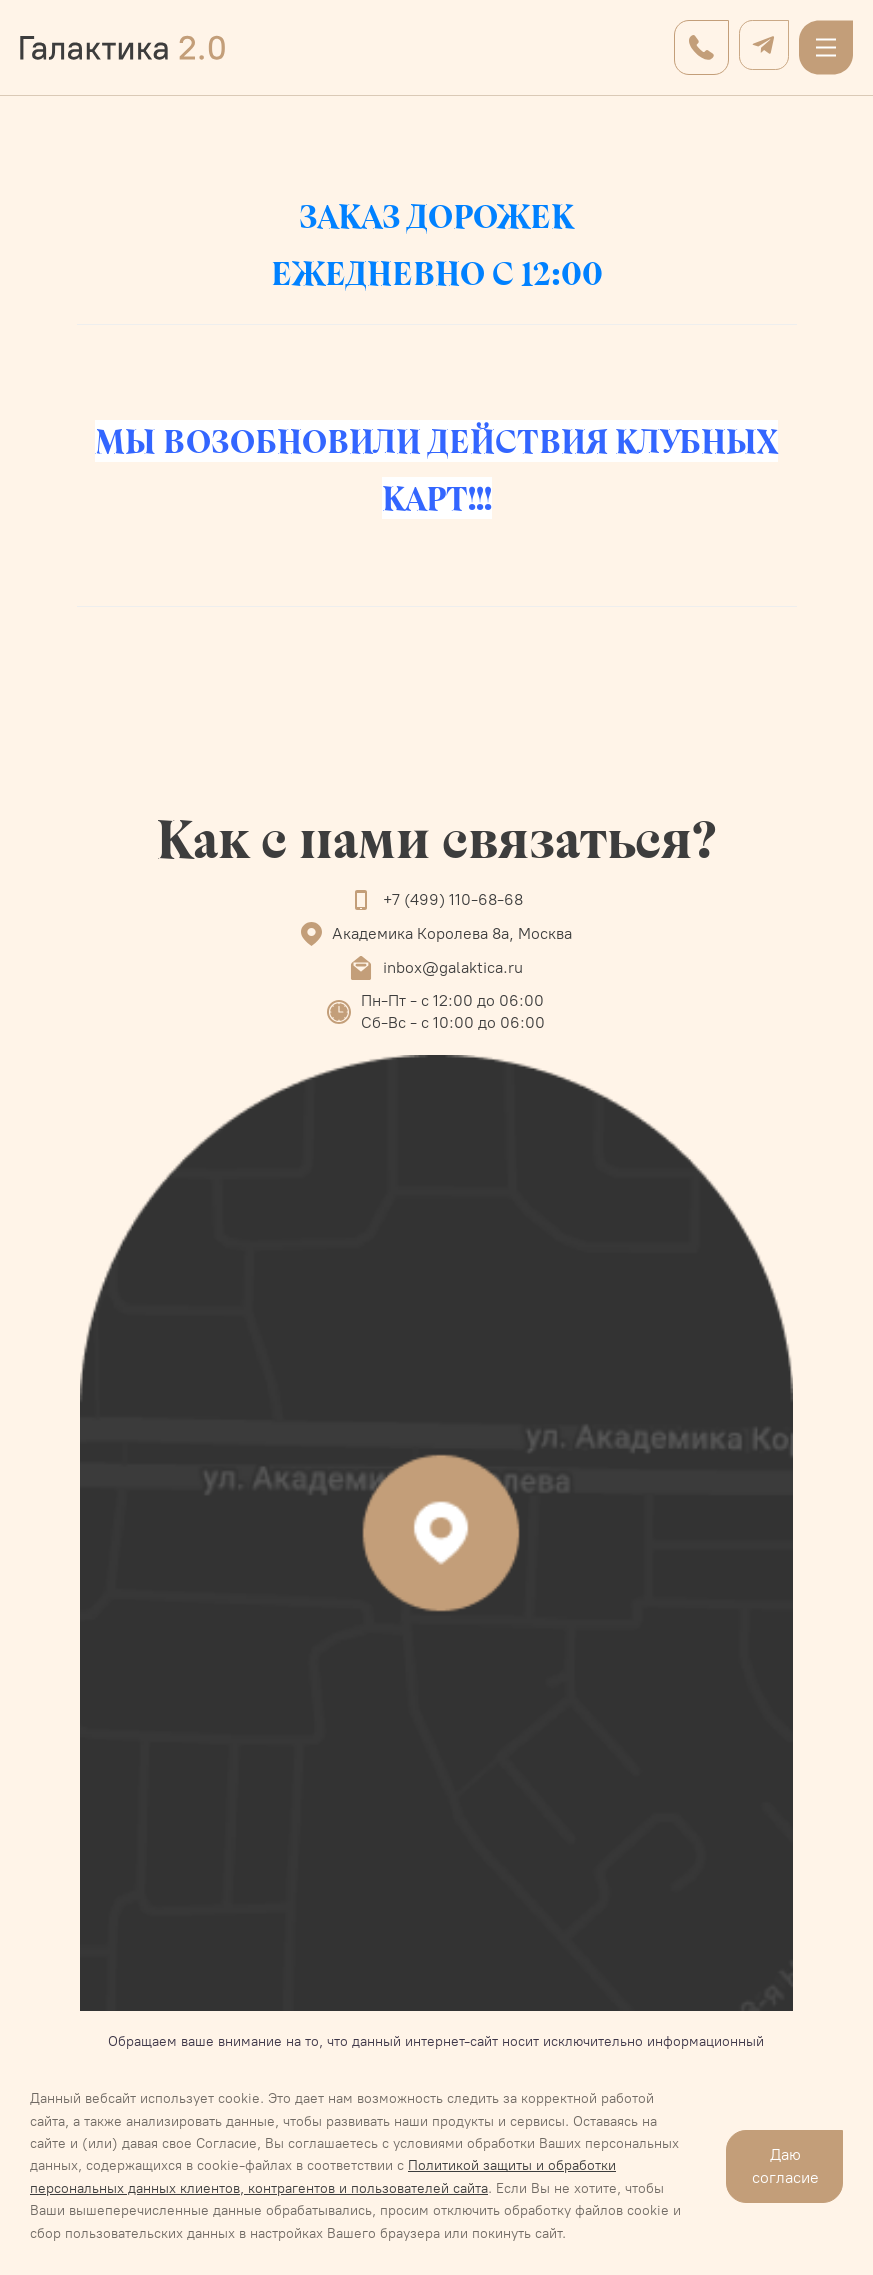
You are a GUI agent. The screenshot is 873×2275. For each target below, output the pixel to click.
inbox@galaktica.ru (453, 967)
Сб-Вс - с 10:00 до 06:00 (453, 1022)
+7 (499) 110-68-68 (453, 899)
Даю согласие (785, 2165)
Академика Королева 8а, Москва (452, 933)
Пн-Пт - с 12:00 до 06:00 (452, 1000)
